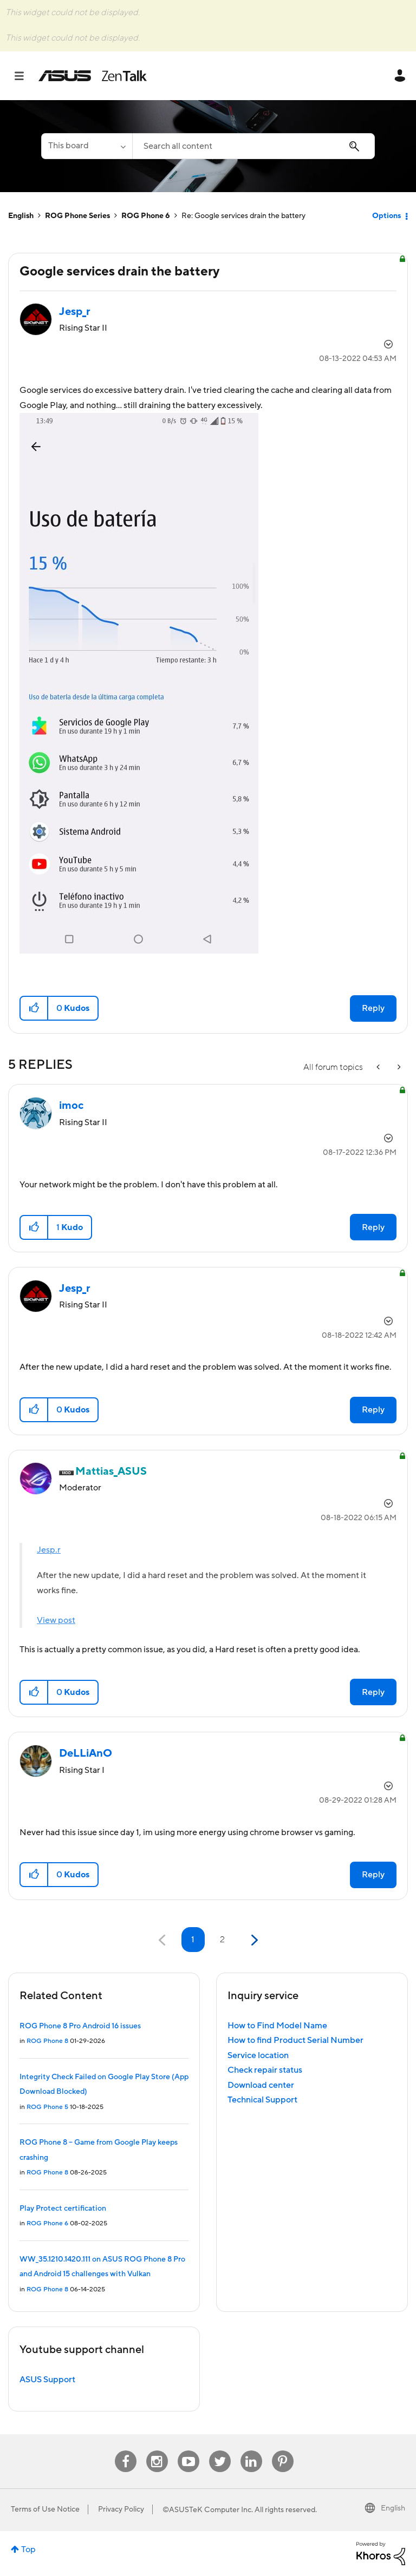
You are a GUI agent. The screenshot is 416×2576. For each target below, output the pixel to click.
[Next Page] (253, 1940)
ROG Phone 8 (47, 2041)
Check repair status (264, 2070)
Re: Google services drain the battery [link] (243, 216)
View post (56, 1620)
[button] (139, 683)
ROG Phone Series (77, 216)
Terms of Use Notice (45, 2509)
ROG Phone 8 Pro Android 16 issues (80, 2026)
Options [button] (386, 216)
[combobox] (253, 146)
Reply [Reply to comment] (373, 1227)
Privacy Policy (121, 2509)
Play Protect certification (63, 2208)
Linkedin (251, 2450)
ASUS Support (47, 2379)
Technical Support (262, 2099)
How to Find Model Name (277, 2025)
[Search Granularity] (86, 146)
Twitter (219, 2450)
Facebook (125, 2450)
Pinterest (283, 2450)
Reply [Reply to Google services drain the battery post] (373, 1008)
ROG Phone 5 (47, 2107)
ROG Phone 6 (145, 216)
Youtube (188, 2450)
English (21, 216)
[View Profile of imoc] (71, 1106)
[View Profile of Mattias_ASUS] (111, 1471)
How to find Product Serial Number (295, 2040)
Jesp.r (49, 1550)
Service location (258, 2055)
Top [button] (28, 2549)
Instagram (156, 2450)
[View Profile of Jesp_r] (74, 312)
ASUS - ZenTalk (92, 76)
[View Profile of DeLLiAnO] (85, 1753)
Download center (260, 2085)
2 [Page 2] (222, 1939)
